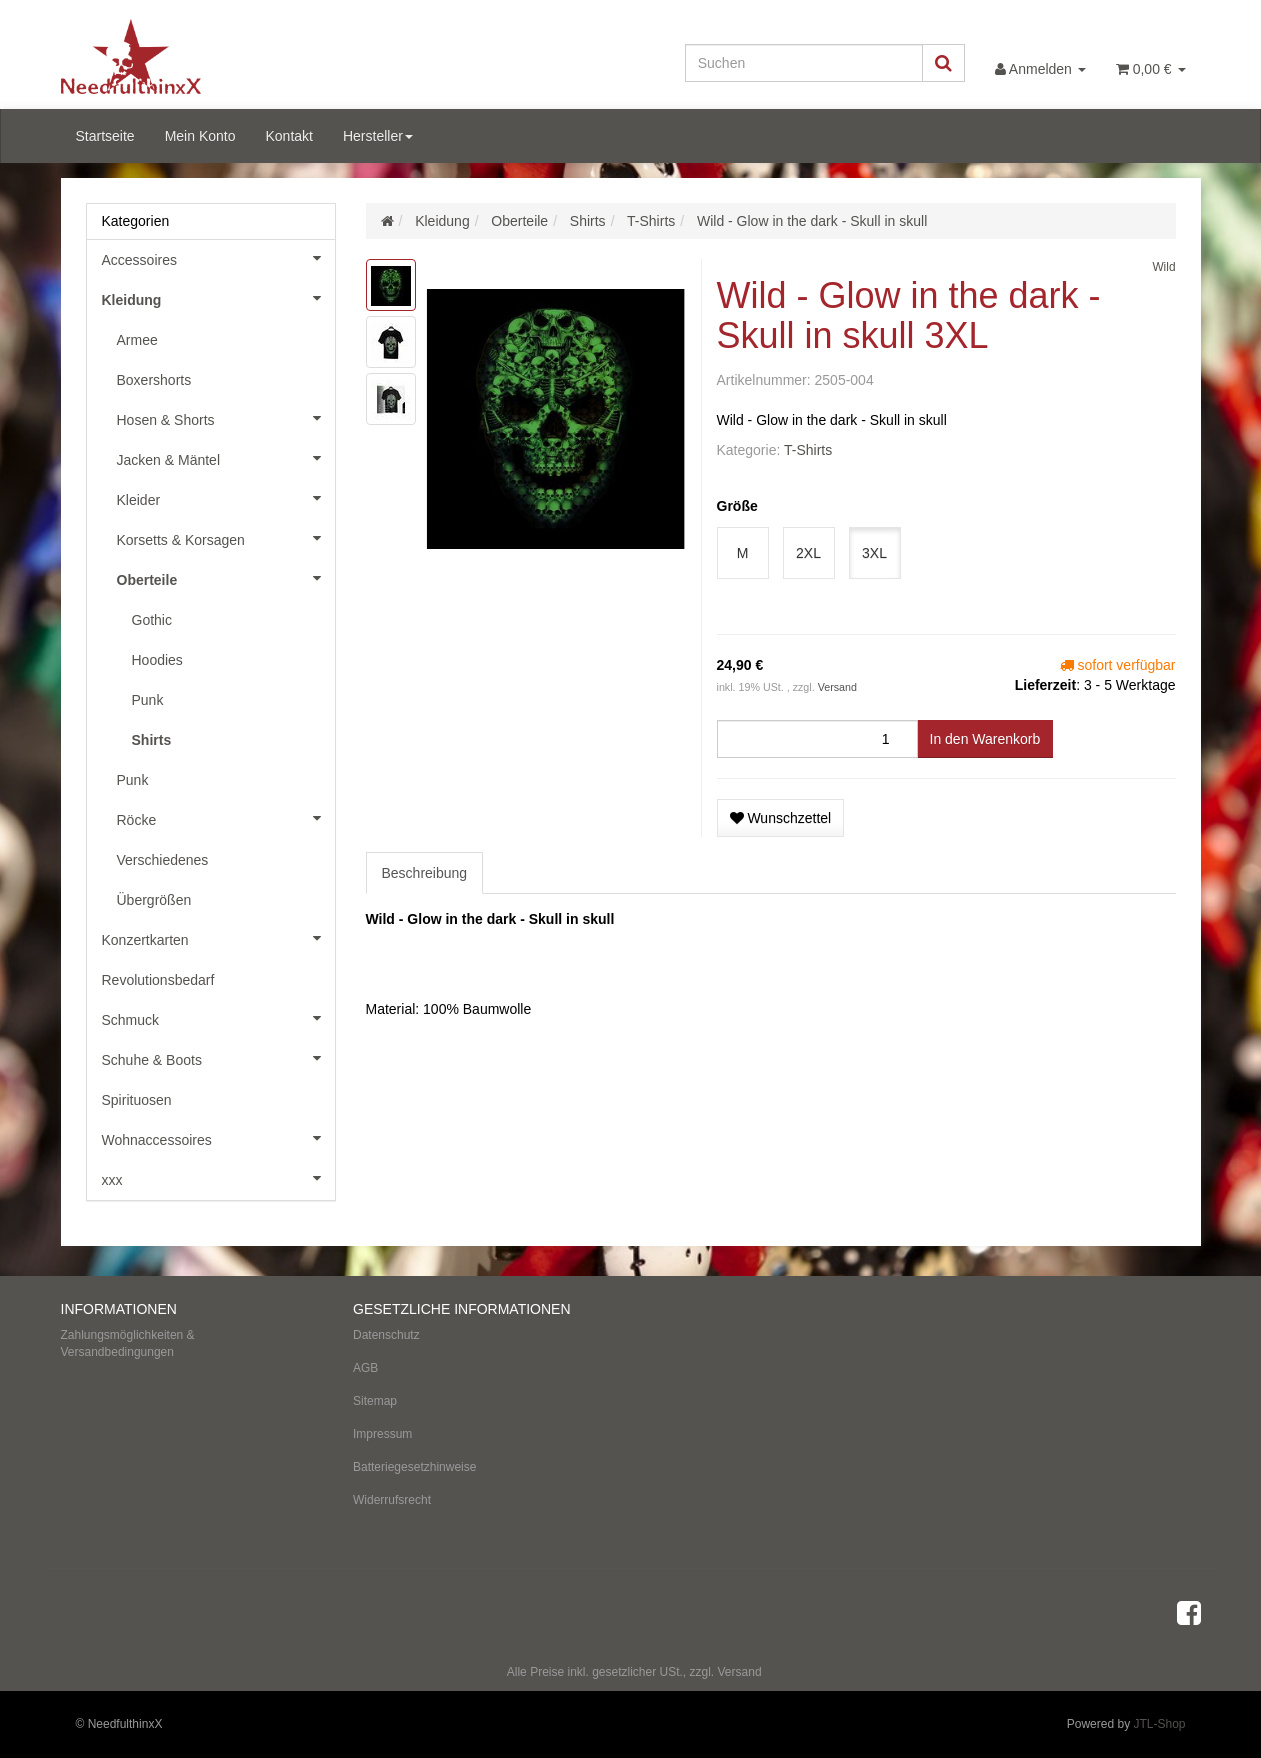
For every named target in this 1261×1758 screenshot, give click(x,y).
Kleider (226, 498)
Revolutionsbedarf (158, 980)
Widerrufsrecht (392, 1500)
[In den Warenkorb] (985, 739)
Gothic (152, 620)
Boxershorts (154, 380)
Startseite (105, 136)
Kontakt (288, 136)
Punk (148, 700)
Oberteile (226, 578)
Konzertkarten (218, 938)
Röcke (226, 818)
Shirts (152, 740)
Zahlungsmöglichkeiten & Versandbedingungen (128, 1343)
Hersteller (378, 136)
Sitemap (375, 1401)
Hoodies (157, 660)
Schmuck (218, 1018)
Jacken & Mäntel (226, 458)
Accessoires (218, 258)
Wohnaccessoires (218, 1138)
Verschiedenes (163, 860)
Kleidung (218, 298)
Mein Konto (200, 136)
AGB (365, 1368)
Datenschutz (386, 1335)
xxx (218, 1178)
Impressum (382, 1434)
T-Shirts (808, 450)
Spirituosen (137, 1100)
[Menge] (817, 739)
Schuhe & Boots (218, 1058)
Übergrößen (154, 900)
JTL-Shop (1159, 1724)
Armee (137, 340)
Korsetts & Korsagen (226, 538)
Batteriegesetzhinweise (414, 1467)
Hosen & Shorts (226, 418)
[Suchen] (804, 63)
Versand (837, 687)
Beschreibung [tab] (425, 873)
